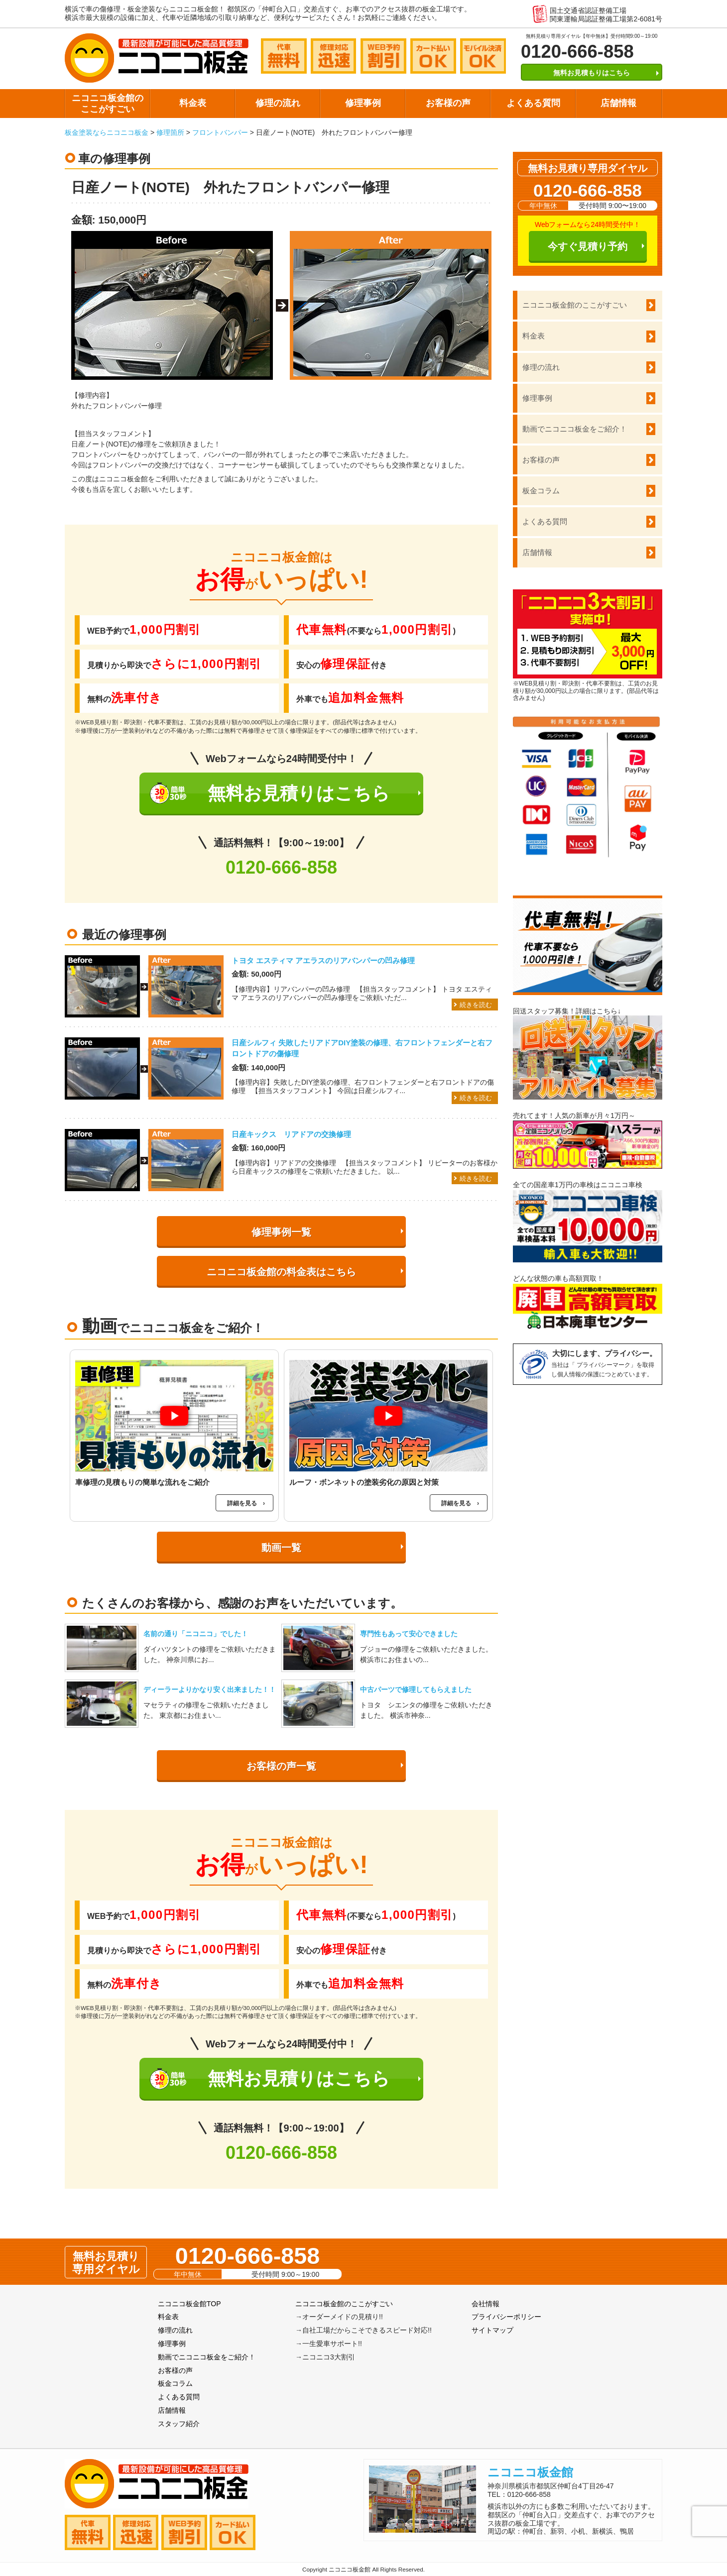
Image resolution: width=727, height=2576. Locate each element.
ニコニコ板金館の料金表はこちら (281, 1271)
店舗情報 (618, 103)
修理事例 (363, 103)
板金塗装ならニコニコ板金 (106, 132)
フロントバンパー (220, 132)
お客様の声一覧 (281, 1766)
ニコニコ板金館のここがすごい (107, 103)
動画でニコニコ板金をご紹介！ (574, 429)
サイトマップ (492, 2330)
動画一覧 (281, 1547)
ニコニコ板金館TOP (189, 2304)
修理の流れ (277, 103)
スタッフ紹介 (179, 2424)
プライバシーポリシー (506, 2317)
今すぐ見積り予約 (587, 246)
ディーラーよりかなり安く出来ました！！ (209, 1689)
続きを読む (476, 1004)
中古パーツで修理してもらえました (416, 1689)
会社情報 (485, 2304)
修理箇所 (170, 132)
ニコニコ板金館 (530, 2472)
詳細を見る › (246, 1503)
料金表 (192, 103)
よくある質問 (533, 103)
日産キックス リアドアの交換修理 (291, 1134)
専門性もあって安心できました (409, 1634)
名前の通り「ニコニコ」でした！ (195, 1634)
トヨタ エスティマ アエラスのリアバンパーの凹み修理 (323, 960)
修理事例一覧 (281, 1232)
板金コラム (541, 490)
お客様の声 (448, 103)
